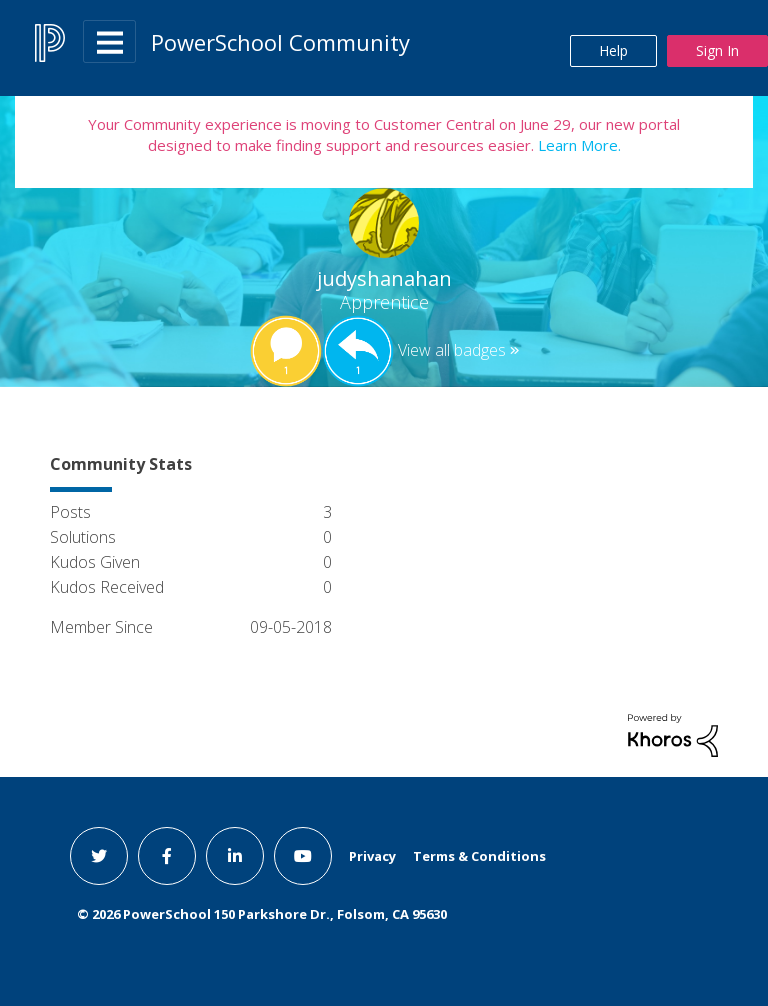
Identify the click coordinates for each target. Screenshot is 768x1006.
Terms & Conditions (479, 856)
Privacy (372, 856)
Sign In (717, 50)
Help (613, 50)
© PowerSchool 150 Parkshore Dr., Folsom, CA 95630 (262, 914)
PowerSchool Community (280, 42)
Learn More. (577, 145)
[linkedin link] (235, 856)
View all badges (452, 350)
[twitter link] (99, 856)
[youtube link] (303, 856)
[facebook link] (167, 856)
